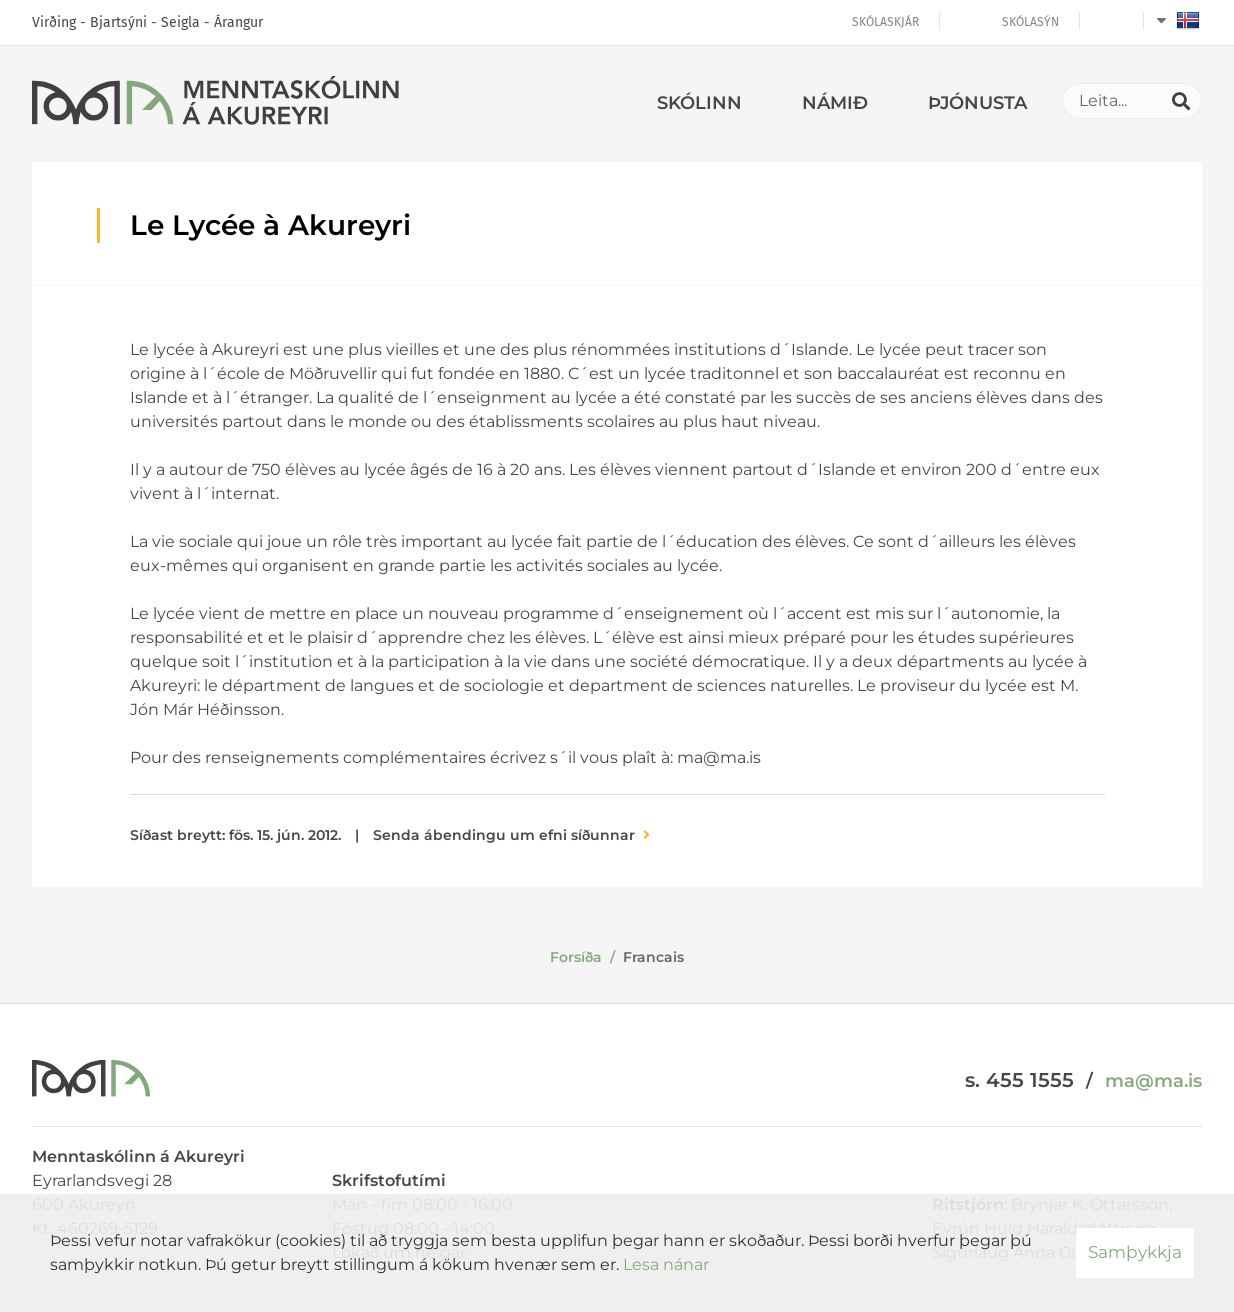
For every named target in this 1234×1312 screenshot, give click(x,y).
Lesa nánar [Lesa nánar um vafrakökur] (666, 1264)
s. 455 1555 (1019, 1080)
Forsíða (576, 957)
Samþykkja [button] (1135, 1252)
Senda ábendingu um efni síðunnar (504, 835)
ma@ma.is (1153, 1081)
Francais (653, 957)
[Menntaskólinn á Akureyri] (215, 104)
